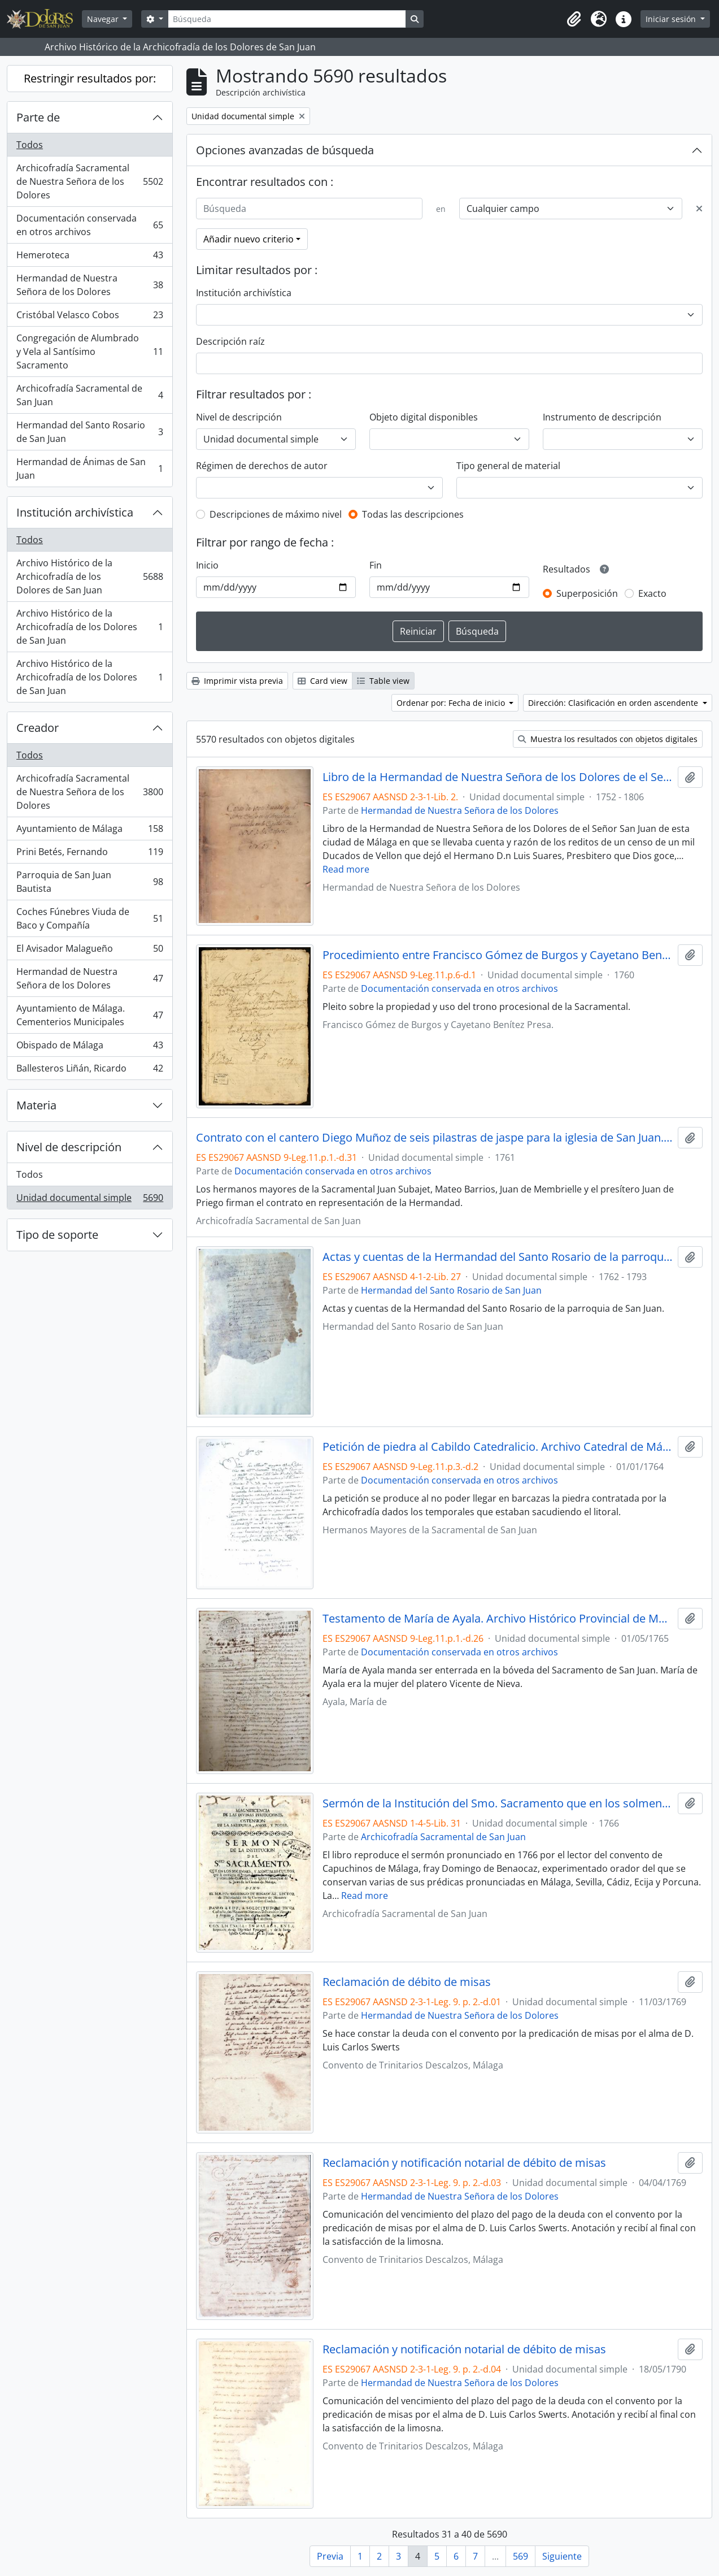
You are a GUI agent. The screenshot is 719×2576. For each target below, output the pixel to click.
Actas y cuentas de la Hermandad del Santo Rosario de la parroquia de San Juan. (498, 1257)
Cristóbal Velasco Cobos (89, 317)
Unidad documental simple (89, 1200)
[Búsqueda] (287, 19)
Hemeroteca (89, 257)
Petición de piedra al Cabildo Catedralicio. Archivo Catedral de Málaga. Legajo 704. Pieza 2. (498, 1447)
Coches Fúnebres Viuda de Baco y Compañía (89, 918)
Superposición (587, 593)
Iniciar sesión (672, 19)
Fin (375, 565)
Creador (37, 727)
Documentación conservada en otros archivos (89, 225)
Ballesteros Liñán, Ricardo (89, 1070)
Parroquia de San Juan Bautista (89, 882)
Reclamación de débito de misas (407, 1982)
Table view (383, 680)
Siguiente (562, 2556)
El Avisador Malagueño (89, 951)
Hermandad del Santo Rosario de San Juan (89, 432)
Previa (330, 2556)
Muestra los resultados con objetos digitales (608, 739)
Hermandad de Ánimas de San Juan (89, 469)
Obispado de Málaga (89, 1047)
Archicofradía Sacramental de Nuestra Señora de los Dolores (89, 181)
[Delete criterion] (699, 208)
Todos (29, 144)
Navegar (104, 19)
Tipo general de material (508, 465)
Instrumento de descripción (602, 417)
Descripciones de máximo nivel (276, 514)
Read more (346, 869)
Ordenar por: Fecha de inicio (451, 702)
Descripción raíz (230, 341)
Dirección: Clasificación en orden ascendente (614, 702)
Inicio (207, 565)
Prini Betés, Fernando (89, 854)
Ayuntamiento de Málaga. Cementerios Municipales (89, 1015)
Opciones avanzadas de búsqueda (285, 150)
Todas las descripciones (413, 514)
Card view (322, 680)
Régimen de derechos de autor (262, 465)
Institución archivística (74, 512)
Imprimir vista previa (237, 680)
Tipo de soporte (57, 1234)
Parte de (38, 117)
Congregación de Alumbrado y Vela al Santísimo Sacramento (89, 351)
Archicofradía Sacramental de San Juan (89, 395)
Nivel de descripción (68, 1147)
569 (520, 2556)
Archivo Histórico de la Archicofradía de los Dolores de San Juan (89, 576)
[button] (573, 19)
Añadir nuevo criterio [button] (248, 239)
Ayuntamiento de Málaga (89, 831)
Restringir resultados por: (90, 78)
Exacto (652, 593)
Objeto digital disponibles (423, 417)
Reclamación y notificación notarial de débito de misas (464, 2163)
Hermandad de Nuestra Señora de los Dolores (89, 285)
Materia (36, 1105)
